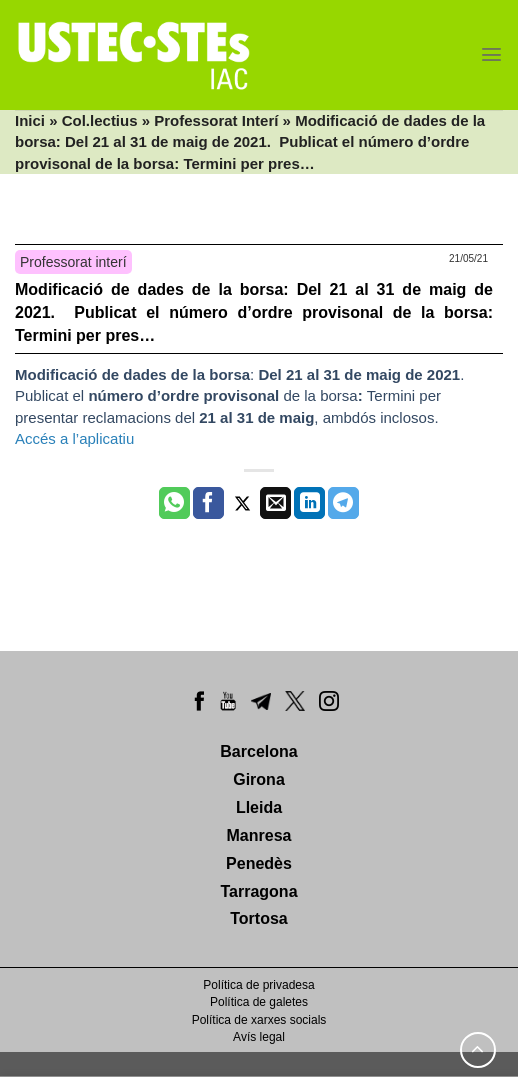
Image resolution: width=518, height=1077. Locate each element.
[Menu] (491, 54)
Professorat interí (73, 262)
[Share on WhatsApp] (174, 503)
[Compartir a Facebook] (208, 503)
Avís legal (259, 1037)
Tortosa (258, 918)
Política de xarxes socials (259, 1020)
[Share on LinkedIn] (309, 503)
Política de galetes (259, 1002)
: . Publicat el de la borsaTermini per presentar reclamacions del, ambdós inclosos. (242, 396)
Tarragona (258, 891)
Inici (30, 120)
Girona (259, 779)
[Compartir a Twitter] (242, 503)
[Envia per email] (275, 503)
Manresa (259, 835)
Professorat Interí (216, 120)
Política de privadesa (258, 985)
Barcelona (258, 751)
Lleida (259, 807)
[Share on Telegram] (343, 503)
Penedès (259, 863)
